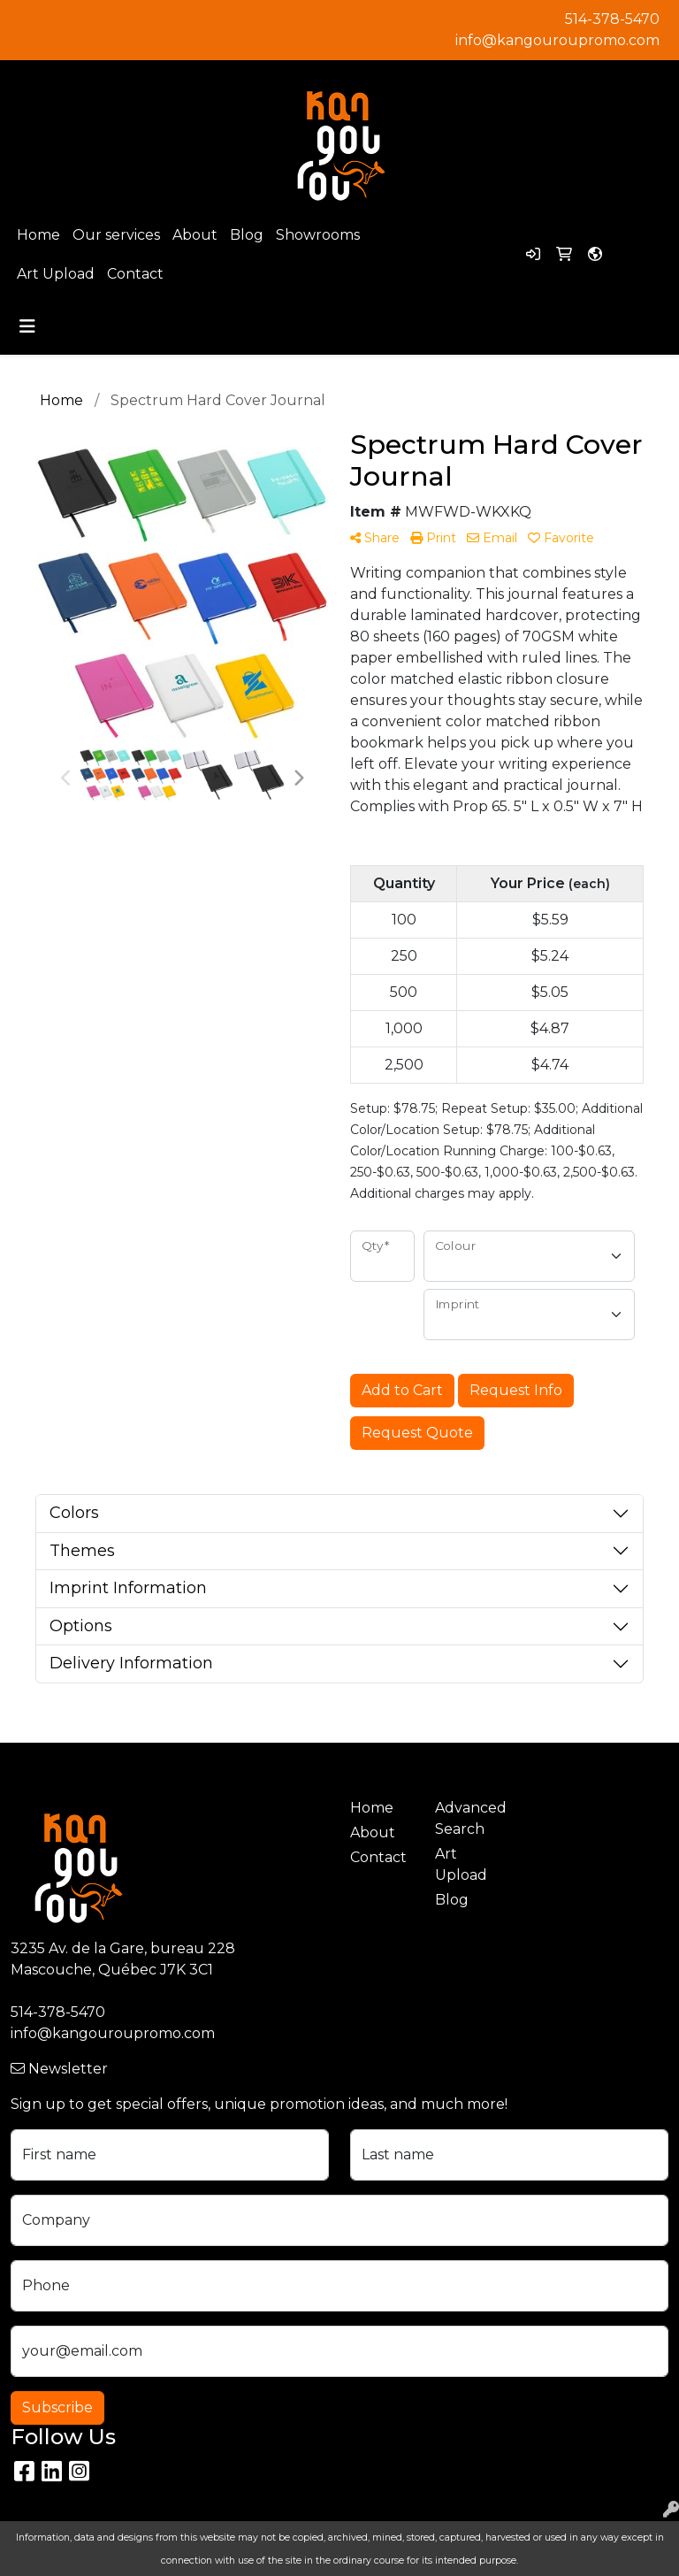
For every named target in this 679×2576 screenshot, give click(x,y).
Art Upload (56, 273)
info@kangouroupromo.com (557, 40)
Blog (246, 234)
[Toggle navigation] (27, 326)
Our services (116, 234)
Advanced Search (467, 1818)
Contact (135, 273)
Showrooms (318, 234)
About (194, 234)
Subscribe (57, 2407)
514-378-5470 (612, 19)
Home (38, 234)
